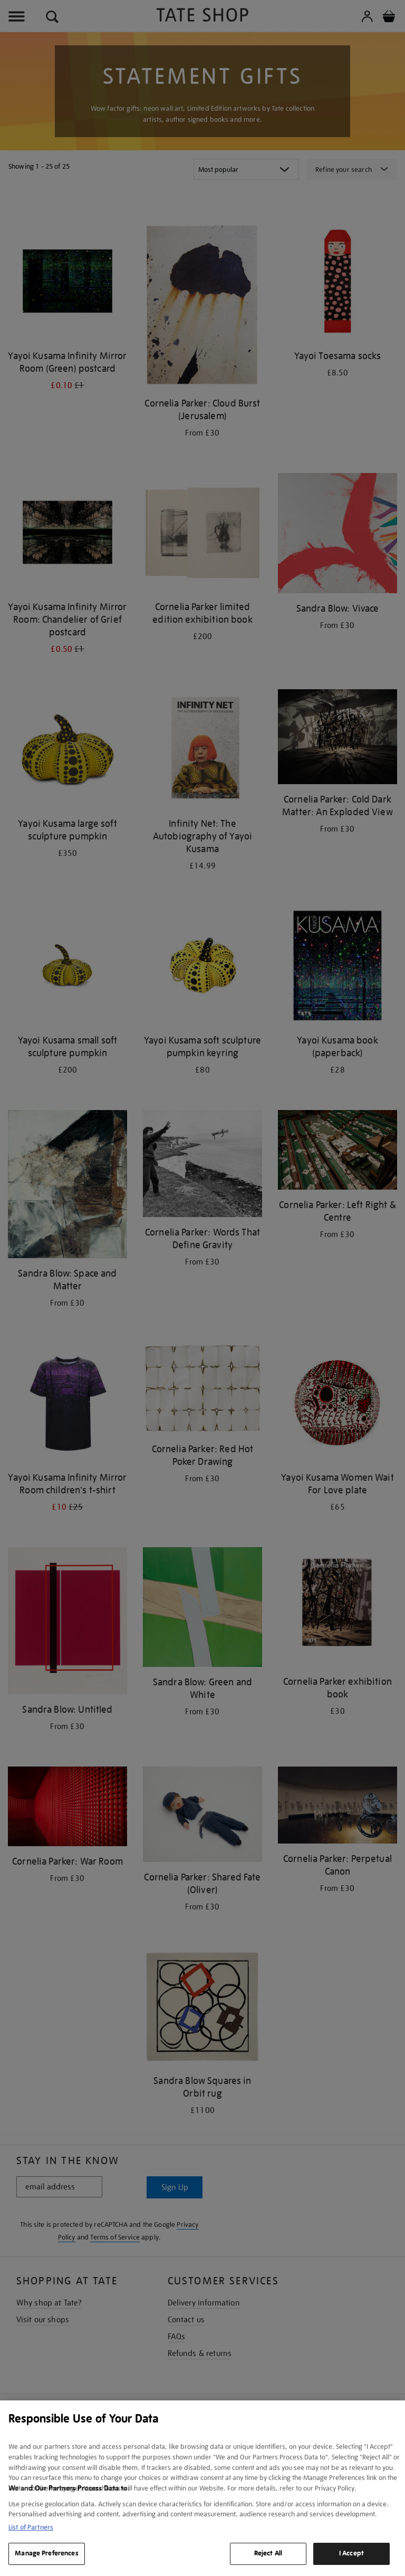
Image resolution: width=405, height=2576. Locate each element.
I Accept (351, 2553)
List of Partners (30, 2527)
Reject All (268, 2553)
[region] (202, 2488)
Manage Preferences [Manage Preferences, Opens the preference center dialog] (46, 2553)
